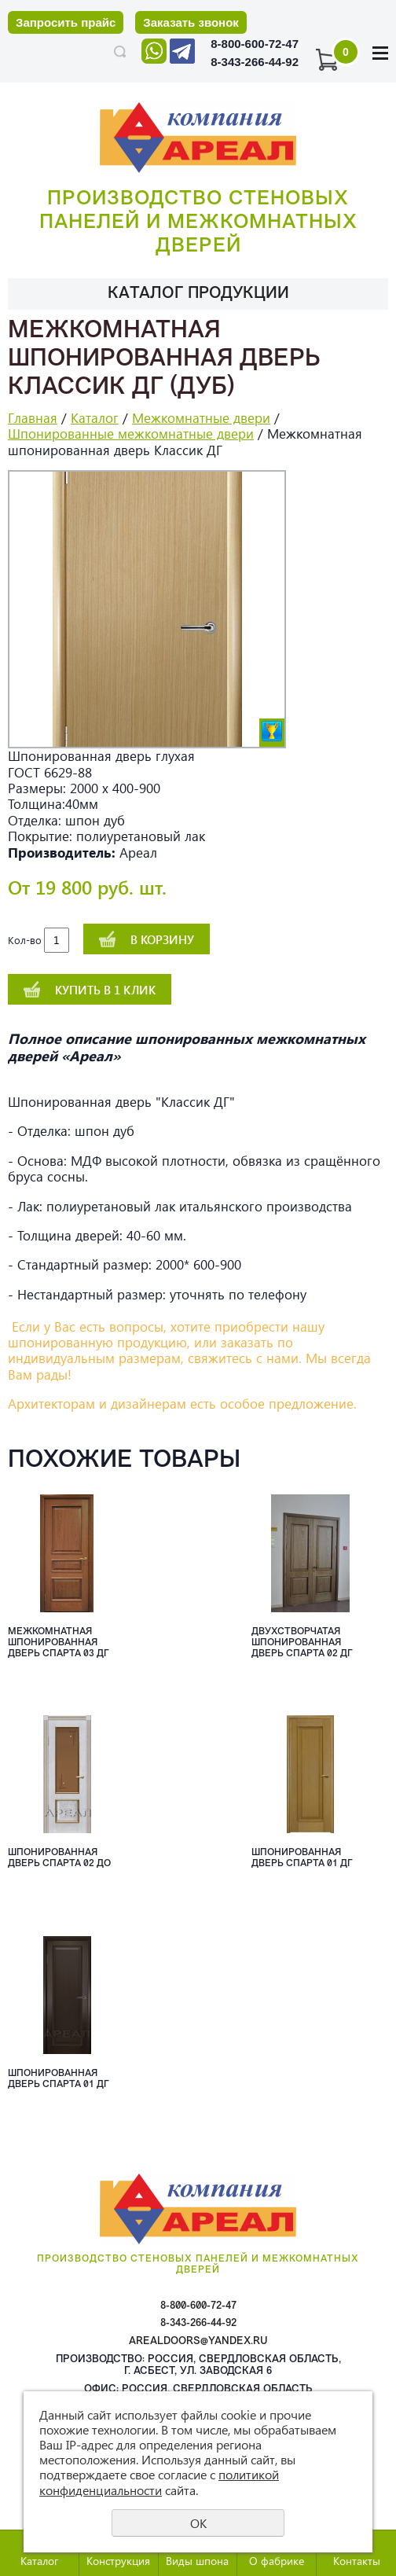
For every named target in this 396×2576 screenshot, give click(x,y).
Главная (32, 418)
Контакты (356, 2560)
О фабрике (276, 2560)
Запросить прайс (66, 22)
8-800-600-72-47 (255, 43)
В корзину (162, 939)
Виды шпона (197, 2560)
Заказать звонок (190, 22)
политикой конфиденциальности (159, 2481)
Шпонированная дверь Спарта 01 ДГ (302, 1858)
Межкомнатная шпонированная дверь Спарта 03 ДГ (58, 1643)
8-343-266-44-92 (255, 61)
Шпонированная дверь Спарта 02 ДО (59, 1858)
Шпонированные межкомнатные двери (131, 433)
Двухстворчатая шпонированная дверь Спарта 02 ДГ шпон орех (302, 1643)
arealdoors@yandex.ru (198, 2341)
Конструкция (118, 2560)
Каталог (95, 418)
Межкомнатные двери (201, 418)
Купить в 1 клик (105, 990)
